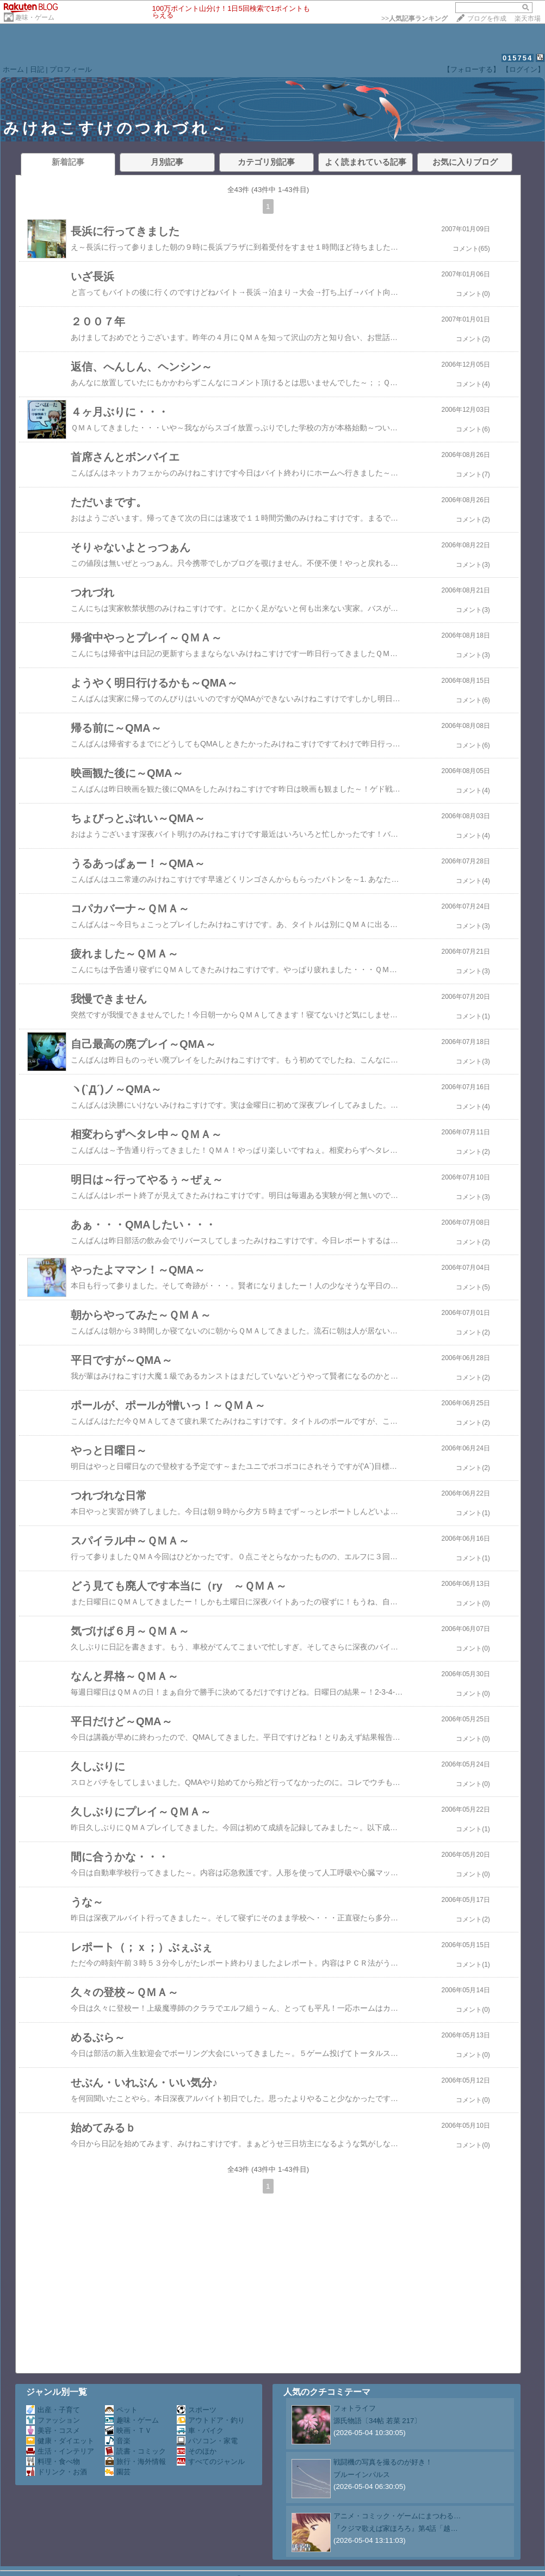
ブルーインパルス (361, 2474)
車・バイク (200, 2430)
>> (414, 18)
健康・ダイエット (60, 2441)
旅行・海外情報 (135, 2461)
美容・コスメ (53, 2430)
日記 (37, 69)
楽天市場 (528, 18)
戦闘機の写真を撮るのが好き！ (382, 2462)
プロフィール (70, 69)
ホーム (13, 69)
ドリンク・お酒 (56, 2472)
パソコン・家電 (207, 2441)
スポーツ (196, 2410)
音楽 (118, 2441)
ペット (121, 2410)
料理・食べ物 (53, 2461)
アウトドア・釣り (211, 2420)
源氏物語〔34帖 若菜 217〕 (377, 2421)
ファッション (53, 2420)
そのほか (196, 2451)
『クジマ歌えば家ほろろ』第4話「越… (395, 2528)
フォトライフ (354, 2408)
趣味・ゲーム (34, 17)
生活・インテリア (60, 2451)
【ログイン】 (523, 69)
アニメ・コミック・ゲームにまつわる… (397, 2516)
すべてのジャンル (211, 2461)
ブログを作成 (486, 18)
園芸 (118, 2472)
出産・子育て (53, 2410)
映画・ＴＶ (128, 2430)
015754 (517, 58)
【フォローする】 (471, 69)
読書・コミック (135, 2451)
